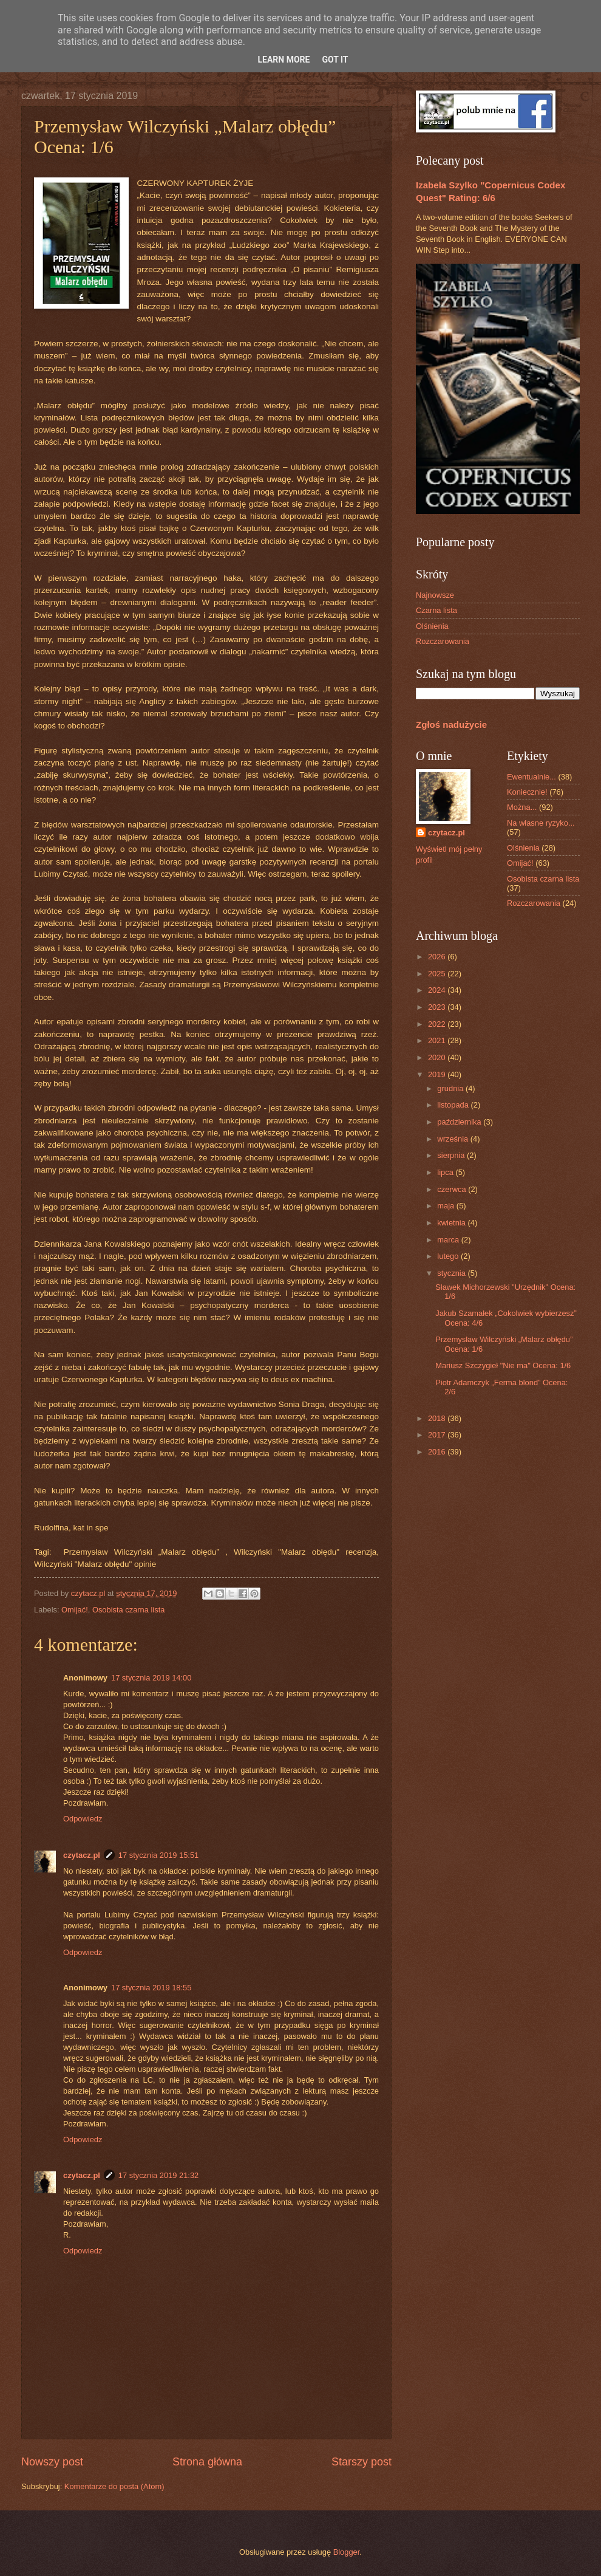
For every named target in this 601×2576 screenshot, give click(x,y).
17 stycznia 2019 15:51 (158, 1855)
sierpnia (452, 1155)
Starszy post (361, 2462)
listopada (453, 1104)
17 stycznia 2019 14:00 (151, 1677)
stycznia (452, 1273)
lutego (449, 1256)
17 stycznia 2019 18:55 (151, 1987)
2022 (437, 1024)
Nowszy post (52, 2462)
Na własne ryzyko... (541, 822)
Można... (522, 807)
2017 (437, 1434)
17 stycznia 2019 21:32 (158, 2175)
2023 (437, 1007)
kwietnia (452, 1222)
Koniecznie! (527, 791)
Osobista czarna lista (128, 1609)
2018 (437, 1418)
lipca (446, 1172)
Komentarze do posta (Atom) (114, 2486)
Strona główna (207, 2462)
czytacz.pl (81, 1855)
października (460, 1121)
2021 (437, 1040)
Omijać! (74, 1609)
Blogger (346, 2552)
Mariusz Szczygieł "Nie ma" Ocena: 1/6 (503, 1365)
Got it (335, 59)
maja (446, 1205)
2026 (437, 956)
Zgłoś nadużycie (451, 724)
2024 (437, 990)
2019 (437, 1074)
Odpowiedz (82, 1818)
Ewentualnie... (531, 776)
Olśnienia (432, 626)
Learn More (283, 59)
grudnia (451, 1088)
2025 (437, 973)
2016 (437, 1451)
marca (449, 1239)
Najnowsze (435, 595)
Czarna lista (436, 610)
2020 (437, 1057)
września (453, 1138)
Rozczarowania (442, 641)
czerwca (452, 1189)
